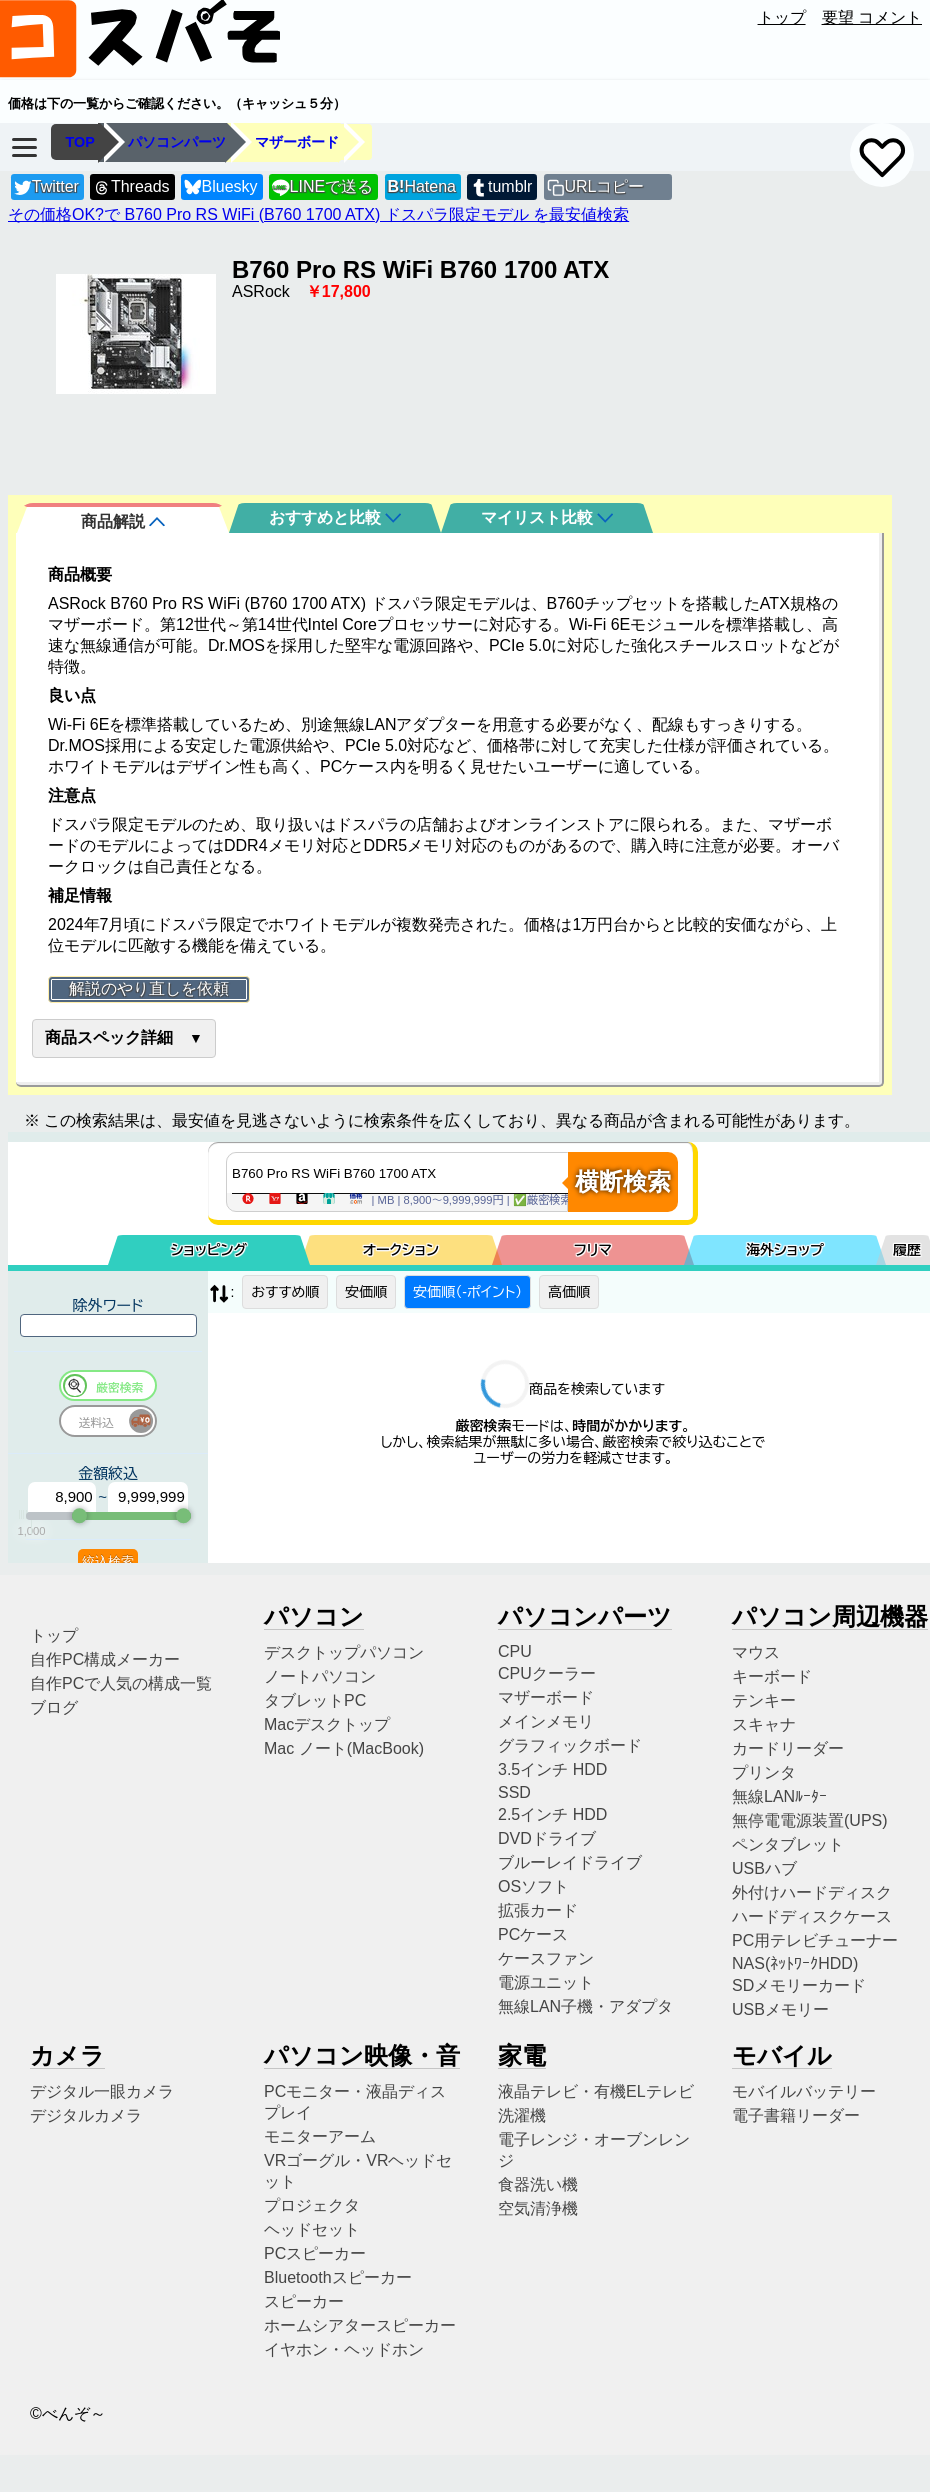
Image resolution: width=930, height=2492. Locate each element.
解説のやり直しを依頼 (149, 988)
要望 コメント (872, 17)
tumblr (501, 187)
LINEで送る (322, 187)
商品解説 (123, 521)
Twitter (46, 187)
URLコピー (604, 186)
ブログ (54, 1702)
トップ (782, 17)
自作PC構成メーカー (105, 1654)
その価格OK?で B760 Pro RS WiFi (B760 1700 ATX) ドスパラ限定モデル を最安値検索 (318, 214)
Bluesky (221, 187)
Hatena (422, 186)
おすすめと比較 (335, 517)
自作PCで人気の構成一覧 (121, 1678)
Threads (131, 187)
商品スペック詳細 (109, 1037)
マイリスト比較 (547, 517)
